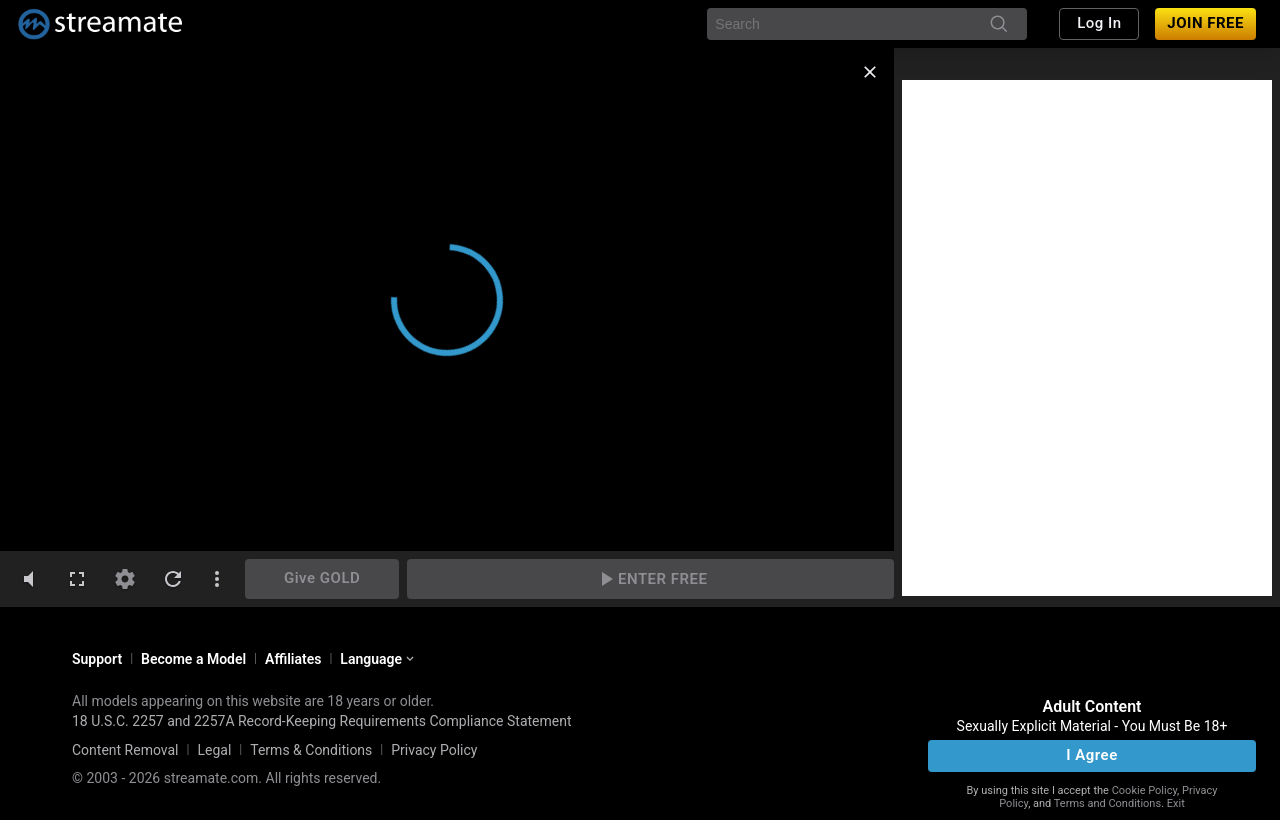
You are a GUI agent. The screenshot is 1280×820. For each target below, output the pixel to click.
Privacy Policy (434, 750)
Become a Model (193, 659)
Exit (1176, 803)
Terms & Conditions (311, 750)
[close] (870, 72)
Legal (214, 750)
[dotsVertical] (217, 579)
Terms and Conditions (1107, 803)
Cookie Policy (1144, 790)
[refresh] (173, 579)
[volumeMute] (29, 579)
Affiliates (293, 659)
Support (97, 659)
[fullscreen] (77, 579)
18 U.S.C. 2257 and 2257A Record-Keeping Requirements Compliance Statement (322, 721)
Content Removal (125, 750)
